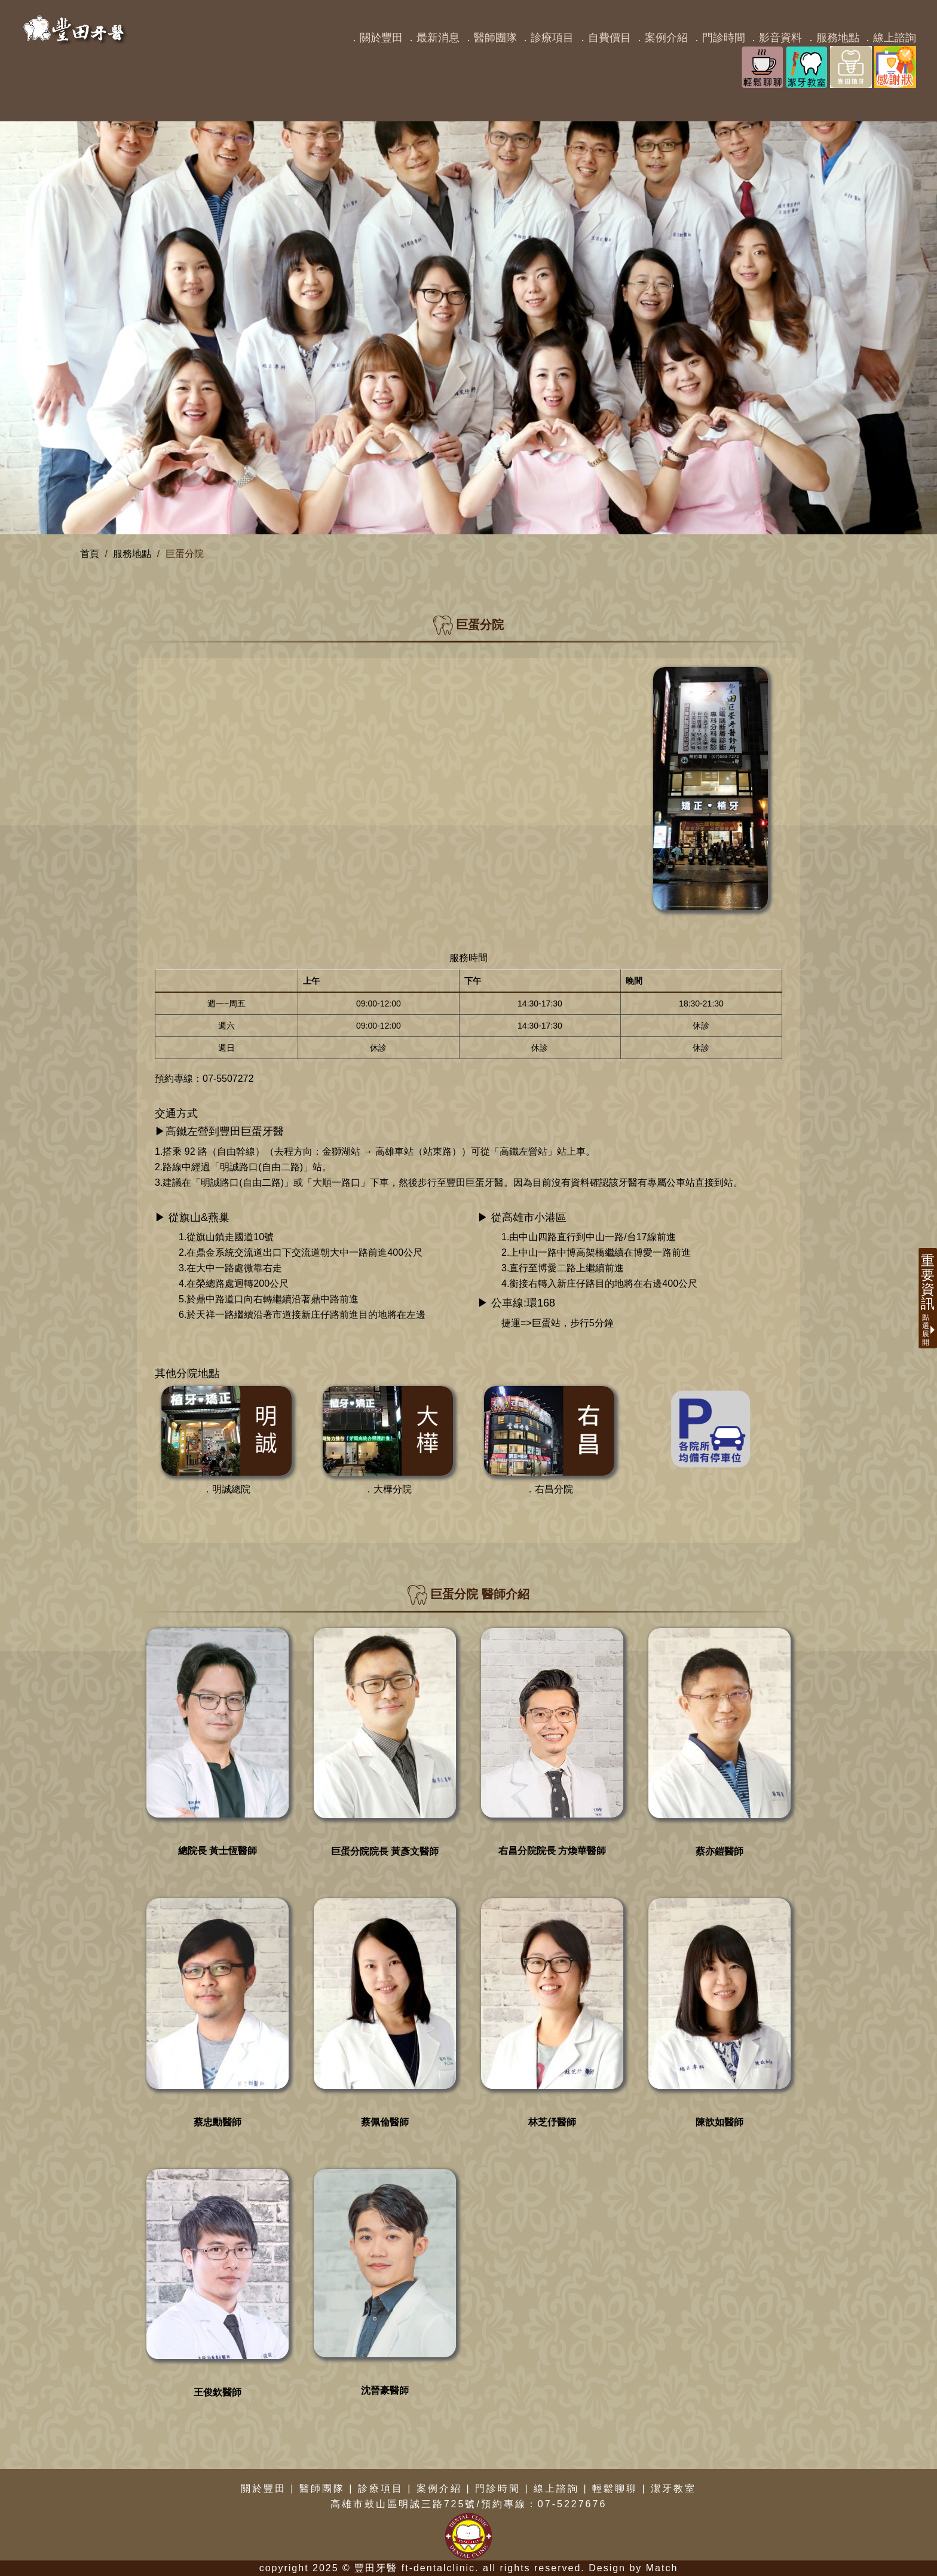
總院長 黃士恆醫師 (217, 1851)
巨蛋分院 (185, 554)
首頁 (89, 554)
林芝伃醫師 (552, 2122)
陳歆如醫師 (719, 2122)
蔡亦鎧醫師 (719, 1851)
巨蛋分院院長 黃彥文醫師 (385, 1851)
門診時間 (497, 2488)
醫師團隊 (322, 2488)
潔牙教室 (673, 2488)
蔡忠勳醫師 (217, 2122)
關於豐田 (263, 2488)
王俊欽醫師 (217, 2392)
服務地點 (132, 554)
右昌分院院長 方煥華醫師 (552, 1851)
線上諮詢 (556, 2488)
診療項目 (380, 2488)
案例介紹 (439, 2488)
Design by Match (633, 2568)
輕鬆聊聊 (615, 2488)
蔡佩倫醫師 (385, 2122)
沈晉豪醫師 (385, 2390)
